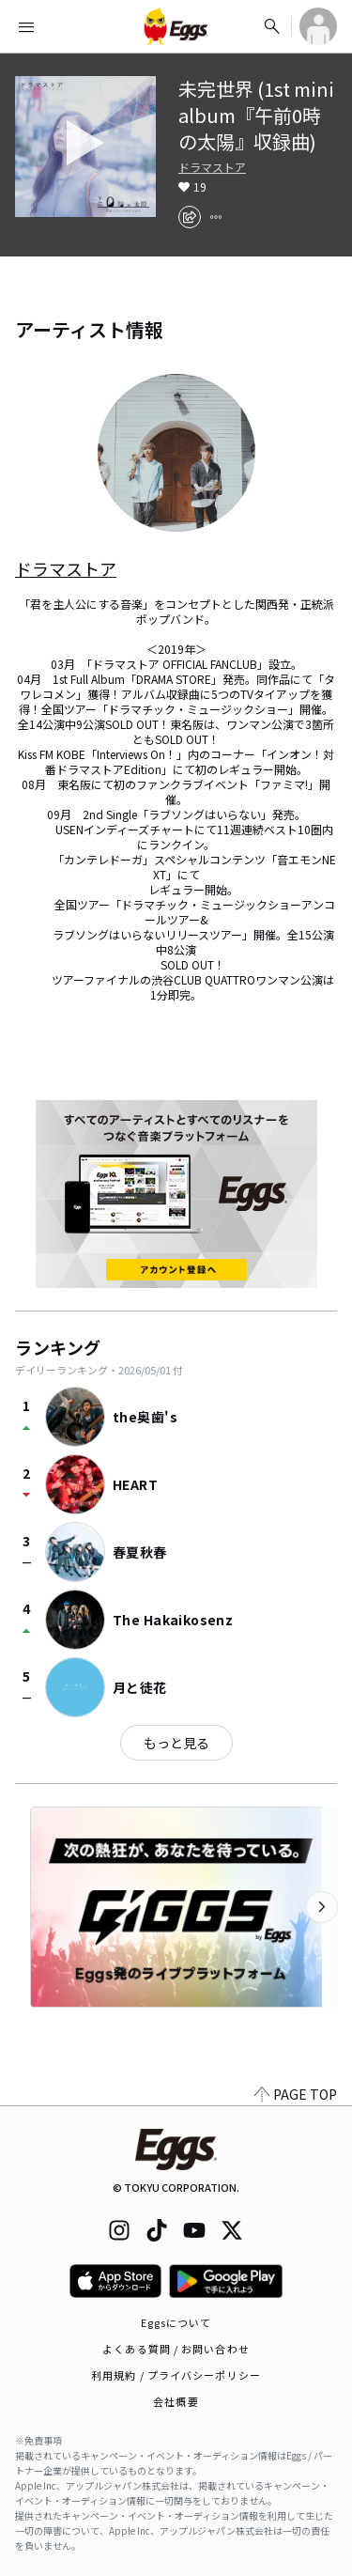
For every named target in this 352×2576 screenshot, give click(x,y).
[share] (189, 217)
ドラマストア (212, 167)
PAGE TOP (295, 2094)
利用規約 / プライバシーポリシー (176, 2374)
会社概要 (175, 2401)
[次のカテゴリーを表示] (322, 1907)
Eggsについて (176, 2322)
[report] (216, 217)
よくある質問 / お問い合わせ (176, 2348)
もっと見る (176, 1742)
